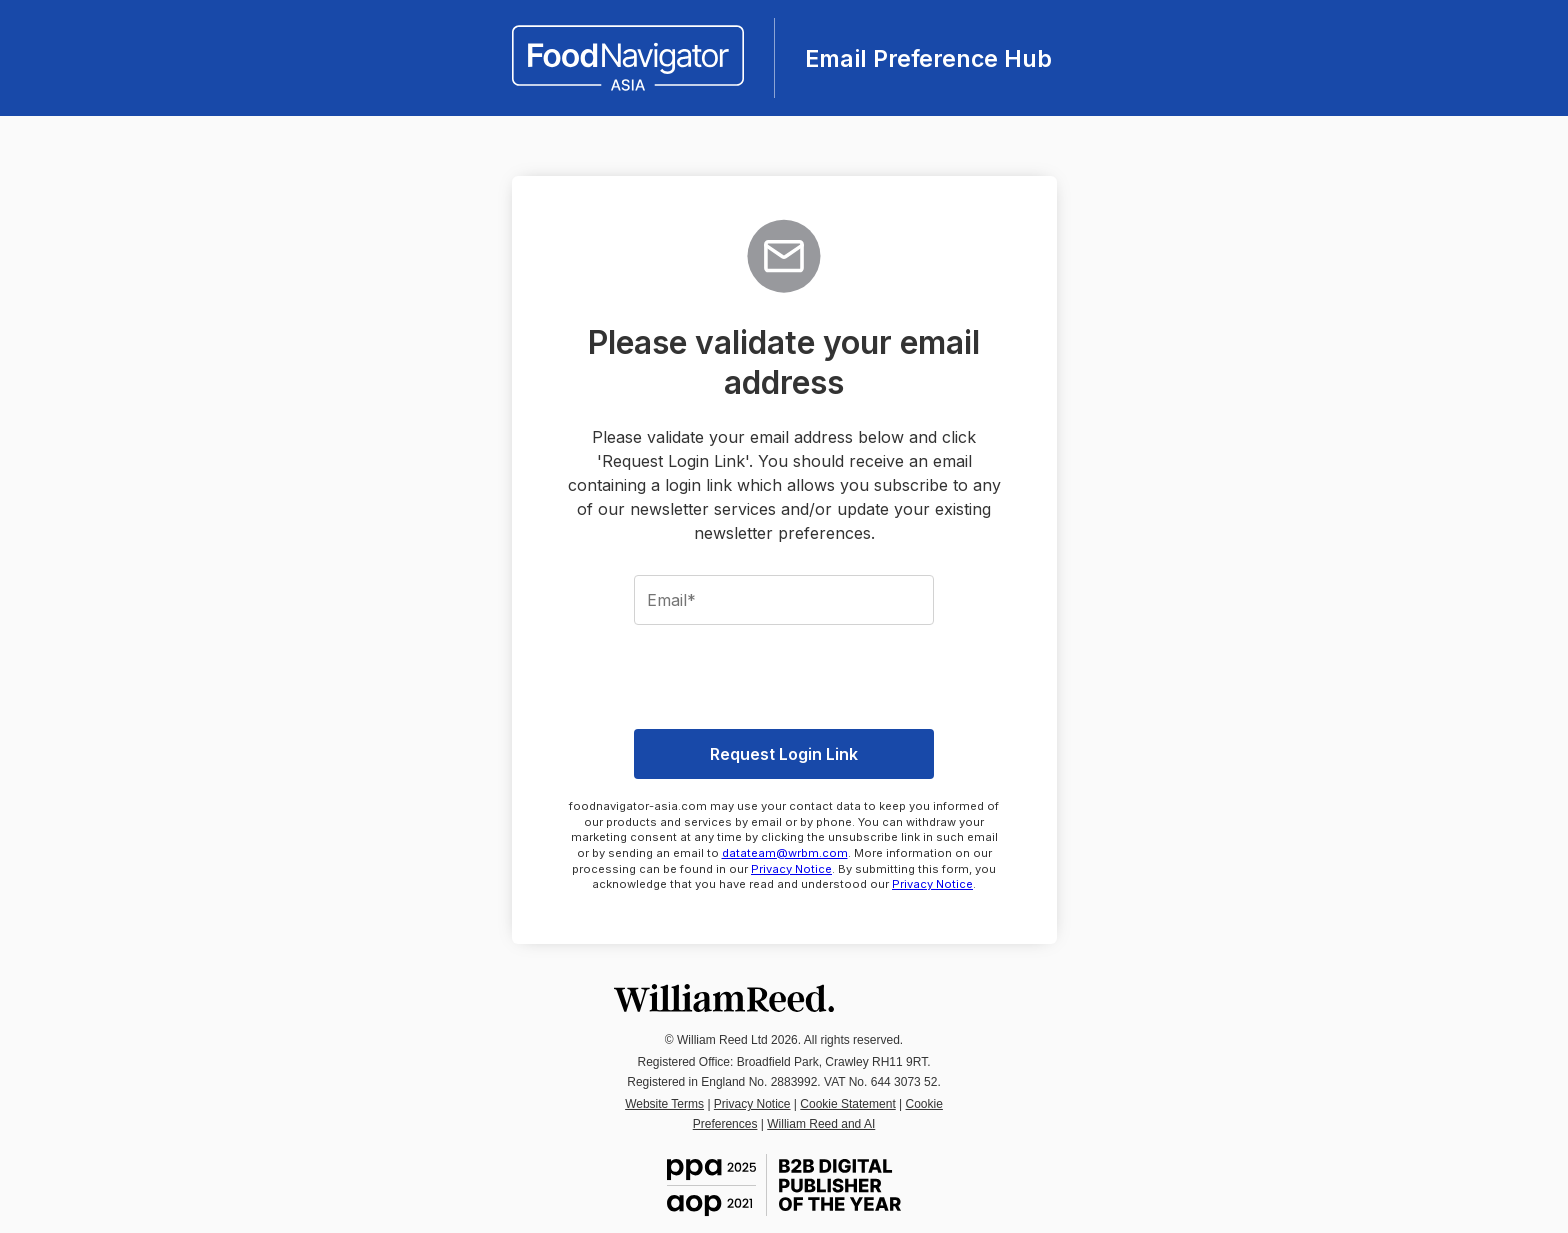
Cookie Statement (847, 1104)
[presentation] (784, 674)
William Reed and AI (821, 1124)
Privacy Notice (791, 869)
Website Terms (664, 1104)
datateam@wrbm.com (785, 853)
